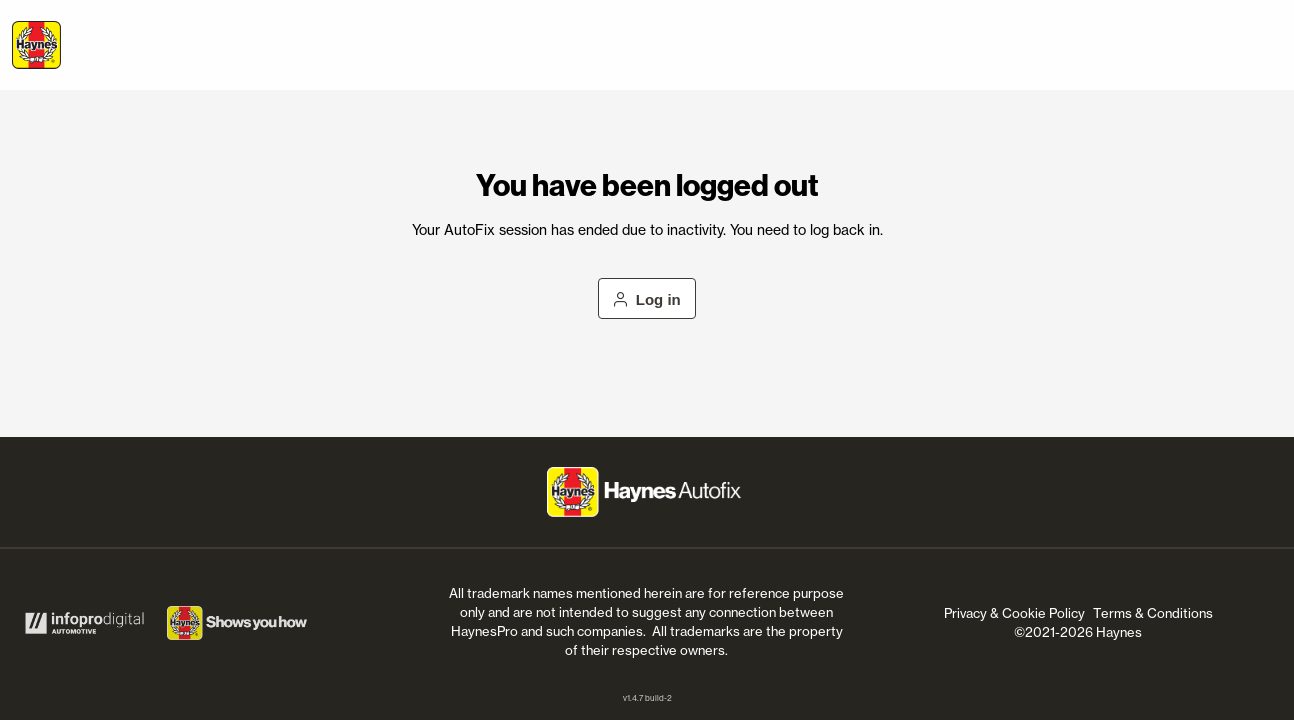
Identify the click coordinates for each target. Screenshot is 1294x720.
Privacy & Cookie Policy (1014, 613)
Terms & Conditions (1153, 613)
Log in (647, 299)
